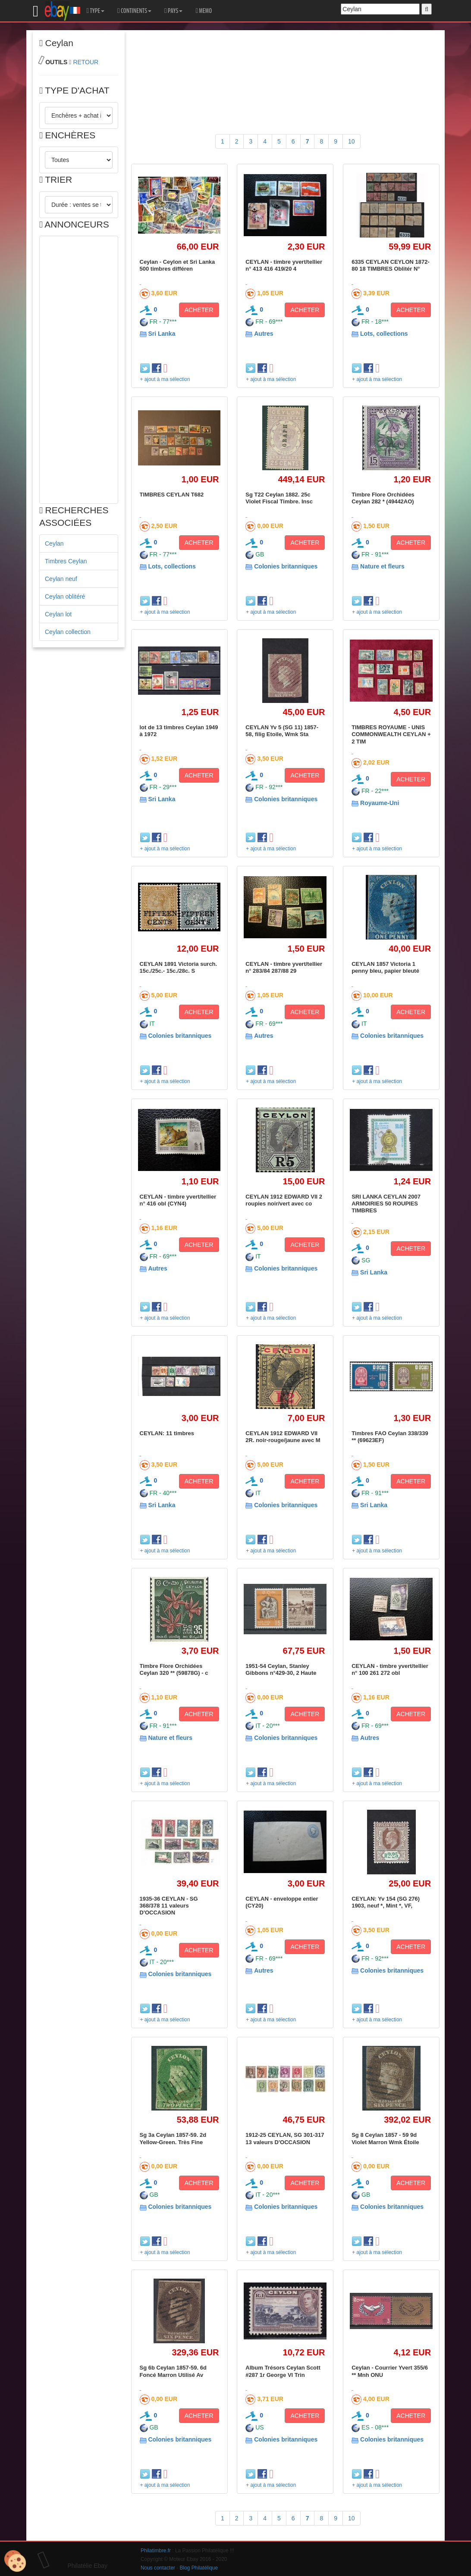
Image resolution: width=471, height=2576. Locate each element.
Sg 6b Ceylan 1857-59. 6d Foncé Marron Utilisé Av (173, 2371)
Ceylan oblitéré (65, 596)
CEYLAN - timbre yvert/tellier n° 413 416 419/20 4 (283, 265)
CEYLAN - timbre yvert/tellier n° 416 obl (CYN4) (178, 1200)
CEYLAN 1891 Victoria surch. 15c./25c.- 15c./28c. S (178, 967)
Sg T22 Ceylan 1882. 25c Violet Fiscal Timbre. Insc (279, 498)
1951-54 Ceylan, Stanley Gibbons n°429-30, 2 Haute (280, 1669)
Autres (263, 333)
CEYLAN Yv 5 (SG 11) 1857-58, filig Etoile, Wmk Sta (281, 730)
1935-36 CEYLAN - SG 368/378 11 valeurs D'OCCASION (169, 1905)
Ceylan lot (58, 614)
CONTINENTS (134, 11)
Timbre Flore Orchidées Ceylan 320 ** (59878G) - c (174, 1669)
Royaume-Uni (379, 802)
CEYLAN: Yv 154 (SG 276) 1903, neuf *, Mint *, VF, (386, 1902)
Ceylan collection (68, 631)
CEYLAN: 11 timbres (167, 1433)
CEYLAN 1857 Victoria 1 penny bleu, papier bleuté (385, 967)
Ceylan (54, 543)
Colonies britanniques (285, 566)
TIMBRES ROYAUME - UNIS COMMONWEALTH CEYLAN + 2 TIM (391, 734)
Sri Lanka (161, 333)
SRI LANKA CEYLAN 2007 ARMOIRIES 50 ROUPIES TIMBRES (386, 1203)
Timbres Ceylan (66, 561)
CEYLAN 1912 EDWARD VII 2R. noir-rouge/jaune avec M (282, 1436)
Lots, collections (384, 333)
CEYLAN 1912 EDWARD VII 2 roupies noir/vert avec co (283, 1200)
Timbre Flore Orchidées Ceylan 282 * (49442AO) (383, 498)
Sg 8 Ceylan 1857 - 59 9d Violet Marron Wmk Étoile (385, 2138)
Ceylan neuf (61, 578)
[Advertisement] (79, 369)
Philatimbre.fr (156, 2551)
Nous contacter (158, 2568)
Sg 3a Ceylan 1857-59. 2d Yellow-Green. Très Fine (173, 2138)
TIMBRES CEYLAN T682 (172, 494)
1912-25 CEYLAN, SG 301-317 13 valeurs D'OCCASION (284, 2138)
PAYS (173, 11)
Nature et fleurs (382, 566)
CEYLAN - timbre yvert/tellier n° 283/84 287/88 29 (283, 967)
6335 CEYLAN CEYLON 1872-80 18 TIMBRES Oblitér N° (391, 265)
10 (351, 141)
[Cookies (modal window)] (15, 2561)
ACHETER (199, 309)
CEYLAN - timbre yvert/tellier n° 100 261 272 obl (390, 1669)
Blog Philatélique (199, 2568)
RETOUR (85, 62)
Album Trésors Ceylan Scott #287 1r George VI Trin (282, 2371)
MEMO (203, 11)
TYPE (95, 11)
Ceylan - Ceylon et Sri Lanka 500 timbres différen (177, 265)
